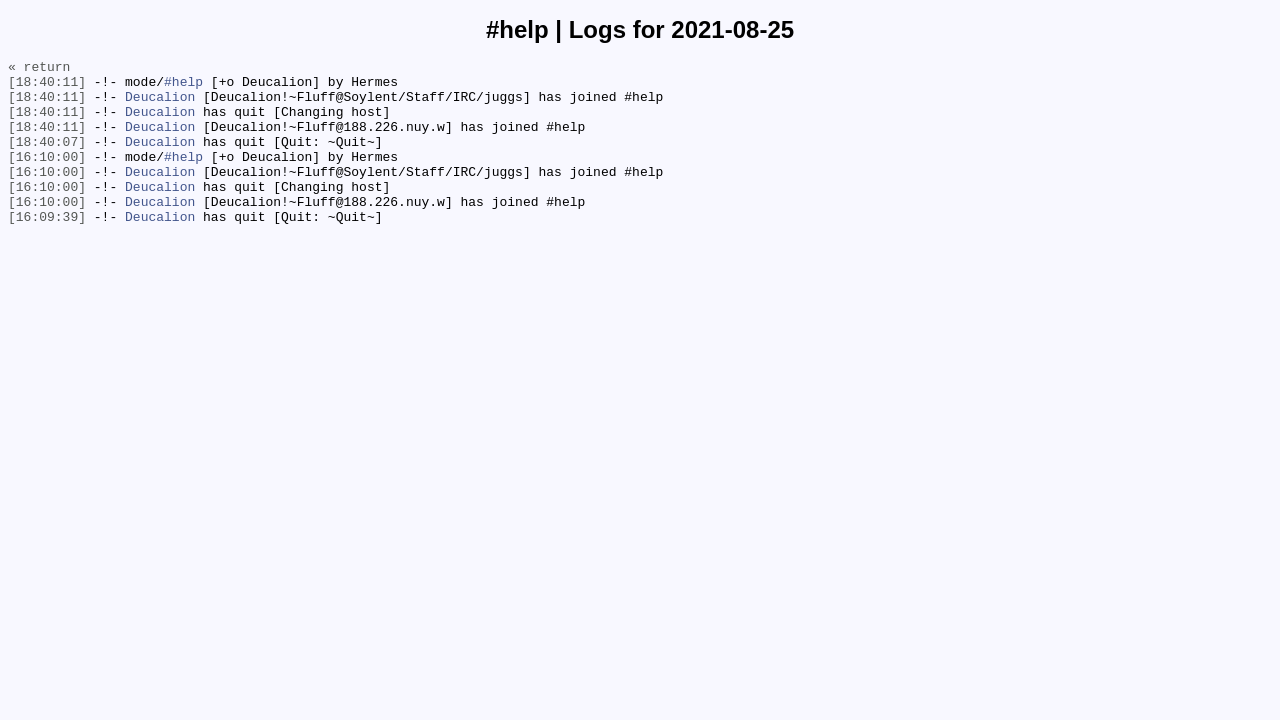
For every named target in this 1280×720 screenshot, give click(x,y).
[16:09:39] (47, 249)
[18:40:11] (47, 87)
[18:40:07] (47, 159)
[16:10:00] (47, 177)
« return (39, 69)
